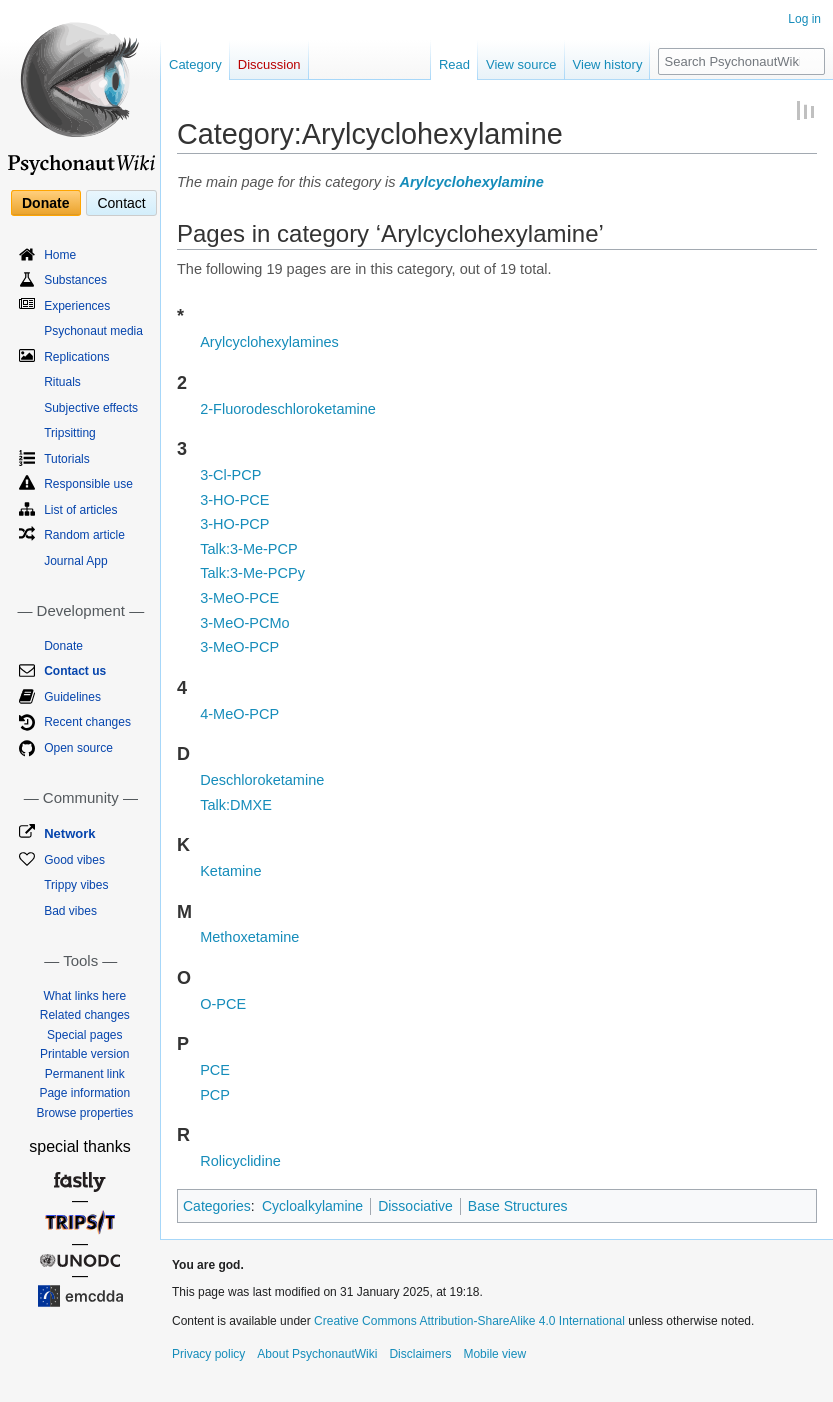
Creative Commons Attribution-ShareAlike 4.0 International (469, 1321)
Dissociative (415, 1206)
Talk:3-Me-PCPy (252, 573)
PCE (215, 1070)
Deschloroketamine (262, 780)
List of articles (80, 510)
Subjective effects (91, 408)
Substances (75, 280)
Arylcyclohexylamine (471, 182)
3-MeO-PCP (239, 647)
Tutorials (67, 459)
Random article (84, 535)
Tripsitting (70, 433)
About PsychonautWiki (317, 1354)
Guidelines (72, 697)
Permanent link (85, 1074)
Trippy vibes (76, 885)
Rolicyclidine (240, 1161)
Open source (78, 748)
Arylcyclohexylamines (269, 342)
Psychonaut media (93, 331)
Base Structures (518, 1206)
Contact (121, 203)
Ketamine (230, 871)
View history (608, 64)
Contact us (75, 671)
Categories (217, 1206)
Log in (804, 19)
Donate (45, 203)
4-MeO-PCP (239, 714)
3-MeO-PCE (239, 598)
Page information (84, 1093)
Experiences (77, 306)
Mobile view (494, 1354)
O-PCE (223, 1004)
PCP (215, 1095)
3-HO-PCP (234, 524)
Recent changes (87, 722)
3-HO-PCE (234, 500)
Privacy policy (208, 1354)
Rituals (62, 382)
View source (521, 64)
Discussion (269, 64)
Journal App (75, 561)
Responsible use (88, 484)
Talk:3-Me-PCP (249, 549)
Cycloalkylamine (312, 1206)
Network (69, 833)
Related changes (85, 1015)
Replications (76, 357)
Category (195, 64)
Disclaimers (420, 1354)
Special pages (84, 1035)
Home (60, 255)
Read (454, 64)
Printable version (84, 1054)
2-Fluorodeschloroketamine (288, 409)
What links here (84, 996)
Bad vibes (70, 911)
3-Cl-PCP (230, 475)
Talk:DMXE (236, 805)
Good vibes (74, 860)
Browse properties (84, 1113)
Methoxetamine (249, 937)
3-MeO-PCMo (244, 623)
